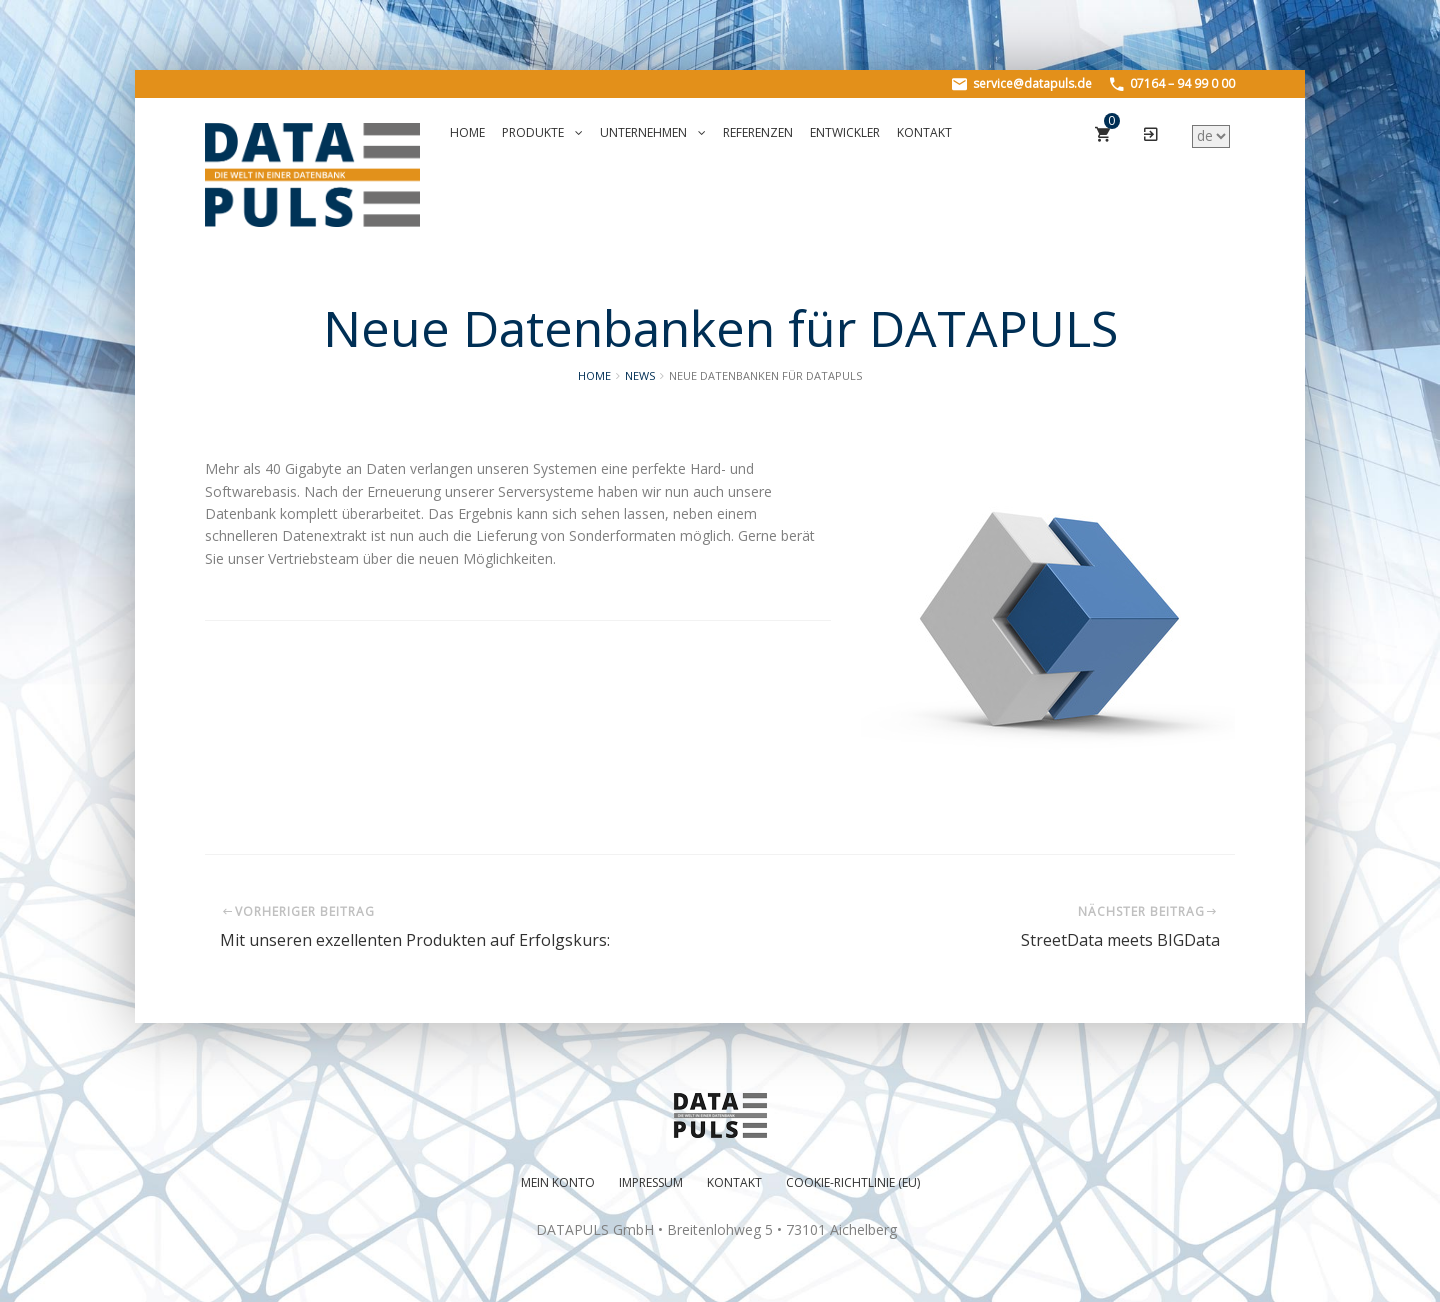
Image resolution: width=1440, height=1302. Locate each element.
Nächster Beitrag (1149, 911)
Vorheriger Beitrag (297, 911)
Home (467, 132)
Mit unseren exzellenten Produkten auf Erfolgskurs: (415, 940)
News (640, 375)
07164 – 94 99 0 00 (1172, 83)
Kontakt (924, 132)
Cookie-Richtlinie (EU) (853, 1182)
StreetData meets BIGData (1120, 940)
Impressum (651, 1182)
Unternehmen (653, 132)
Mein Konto (558, 1182)
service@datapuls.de (1022, 83)
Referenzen (758, 132)
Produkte (542, 132)
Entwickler (845, 132)
